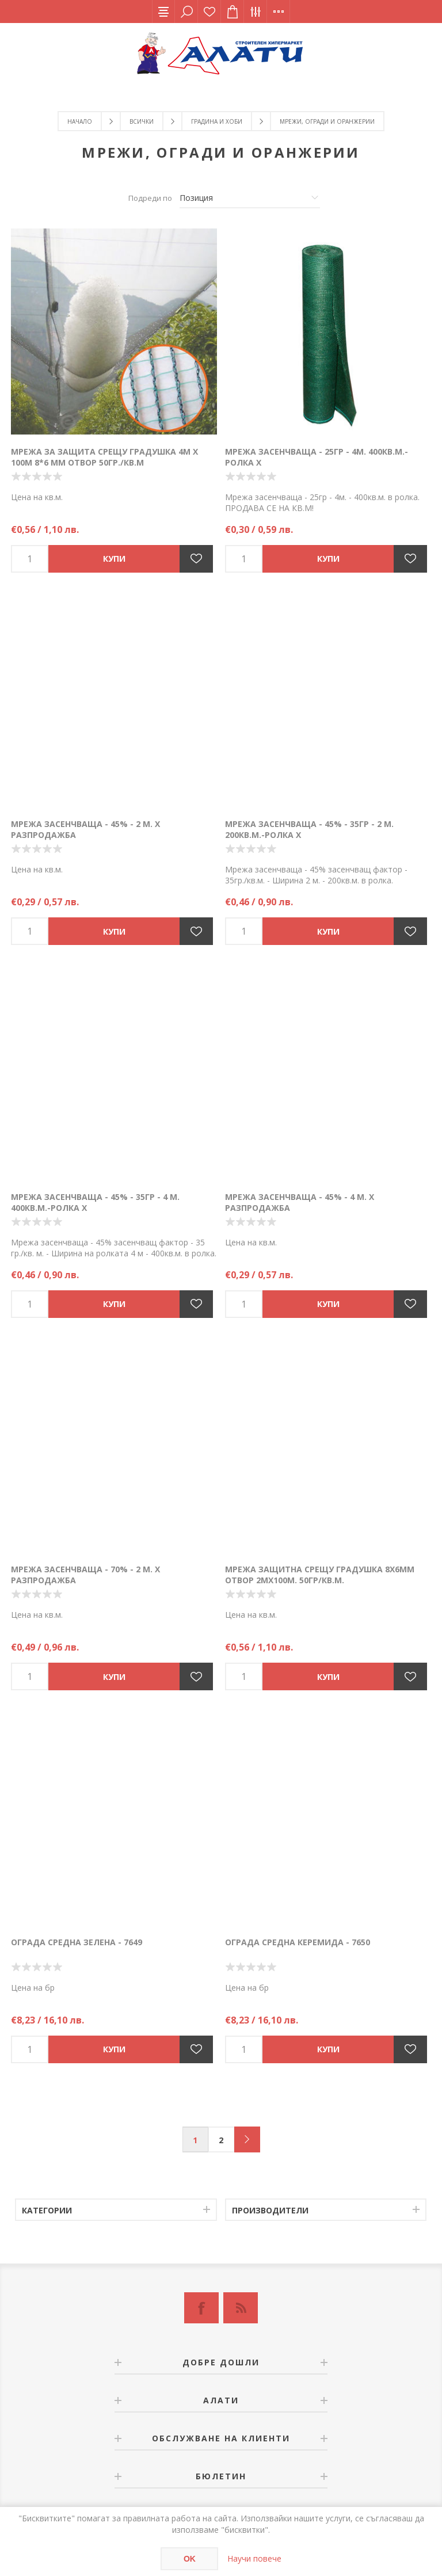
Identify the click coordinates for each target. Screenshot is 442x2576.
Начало (79, 121)
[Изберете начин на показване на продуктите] (250, 198)
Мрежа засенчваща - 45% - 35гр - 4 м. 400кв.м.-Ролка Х (95, 1202)
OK (190, 2558)
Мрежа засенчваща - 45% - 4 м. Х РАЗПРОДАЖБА (299, 1202)
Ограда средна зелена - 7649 (76, 1942)
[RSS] (240, 2307)
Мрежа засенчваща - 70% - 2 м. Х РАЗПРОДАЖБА (85, 1575)
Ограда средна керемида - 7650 (297, 1942)
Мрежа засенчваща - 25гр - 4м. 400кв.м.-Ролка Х (316, 457)
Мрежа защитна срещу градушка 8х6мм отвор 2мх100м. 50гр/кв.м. (319, 1575)
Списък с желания (209, 11)
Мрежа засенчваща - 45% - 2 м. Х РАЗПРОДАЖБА (85, 829)
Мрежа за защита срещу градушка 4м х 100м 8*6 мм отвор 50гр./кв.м (104, 457)
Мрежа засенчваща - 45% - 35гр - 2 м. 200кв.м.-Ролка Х (309, 829)
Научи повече (254, 2558)
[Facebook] (201, 2307)
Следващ (247, 2139)
